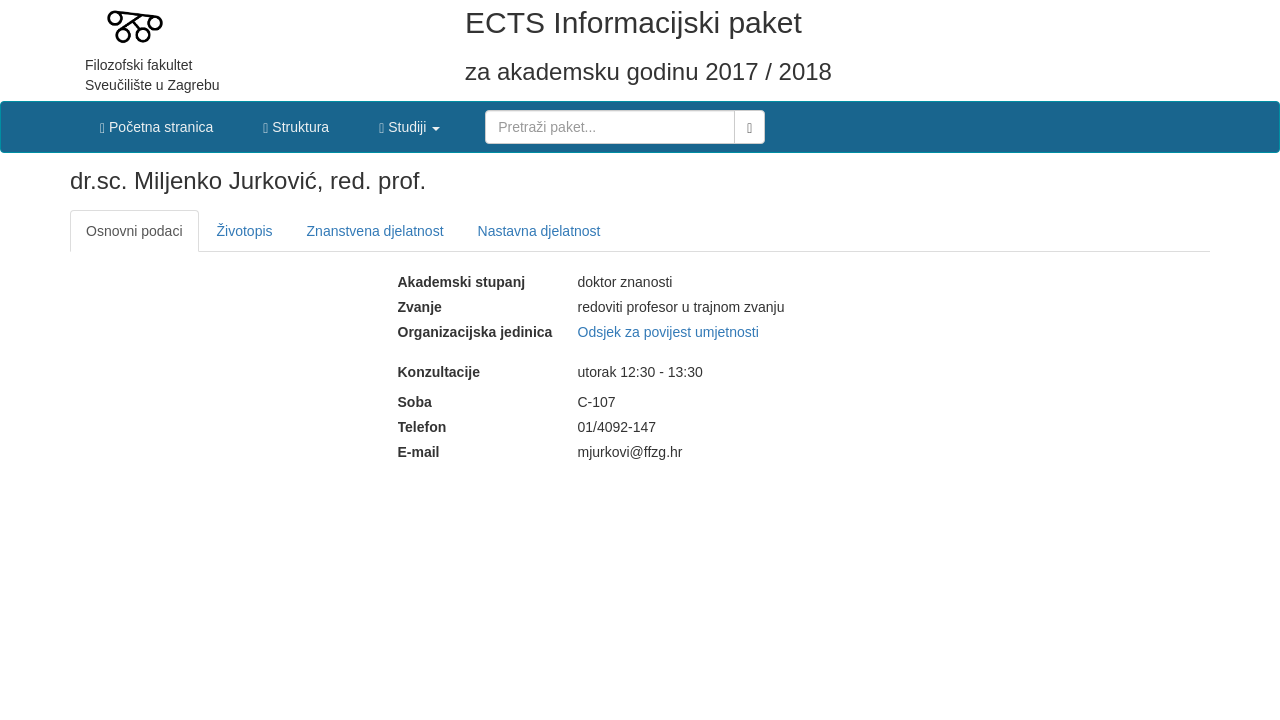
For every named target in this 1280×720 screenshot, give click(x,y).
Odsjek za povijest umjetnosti (668, 332)
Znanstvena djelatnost (375, 231)
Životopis (245, 231)
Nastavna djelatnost (539, 231)
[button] (409, 122)
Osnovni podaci (134, 231)
